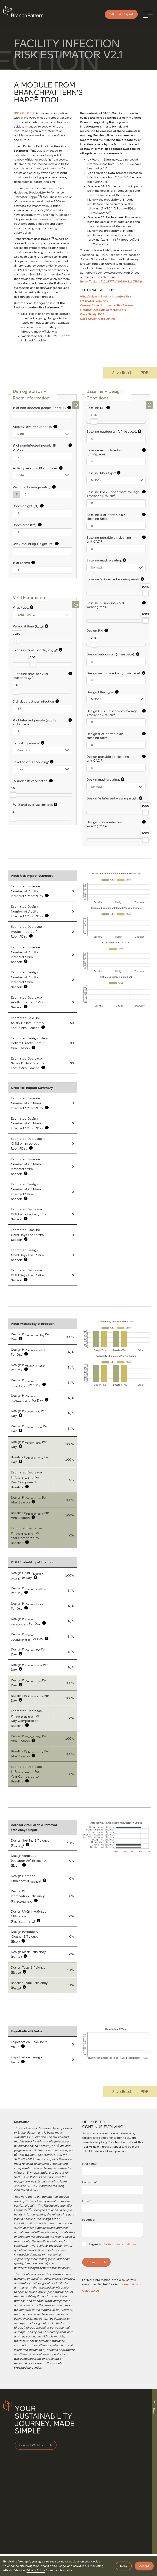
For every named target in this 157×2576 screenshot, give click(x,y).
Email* (86, 2201)
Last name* (89, 2182)
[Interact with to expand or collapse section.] (75, 405)
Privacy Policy (36, 2570)
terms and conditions (122, 2244)
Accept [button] (144, 2566)
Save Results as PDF (130, 372)
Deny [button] (123, 2566)
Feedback (89, 2219)
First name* (89, 2163)
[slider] (17, 640)
